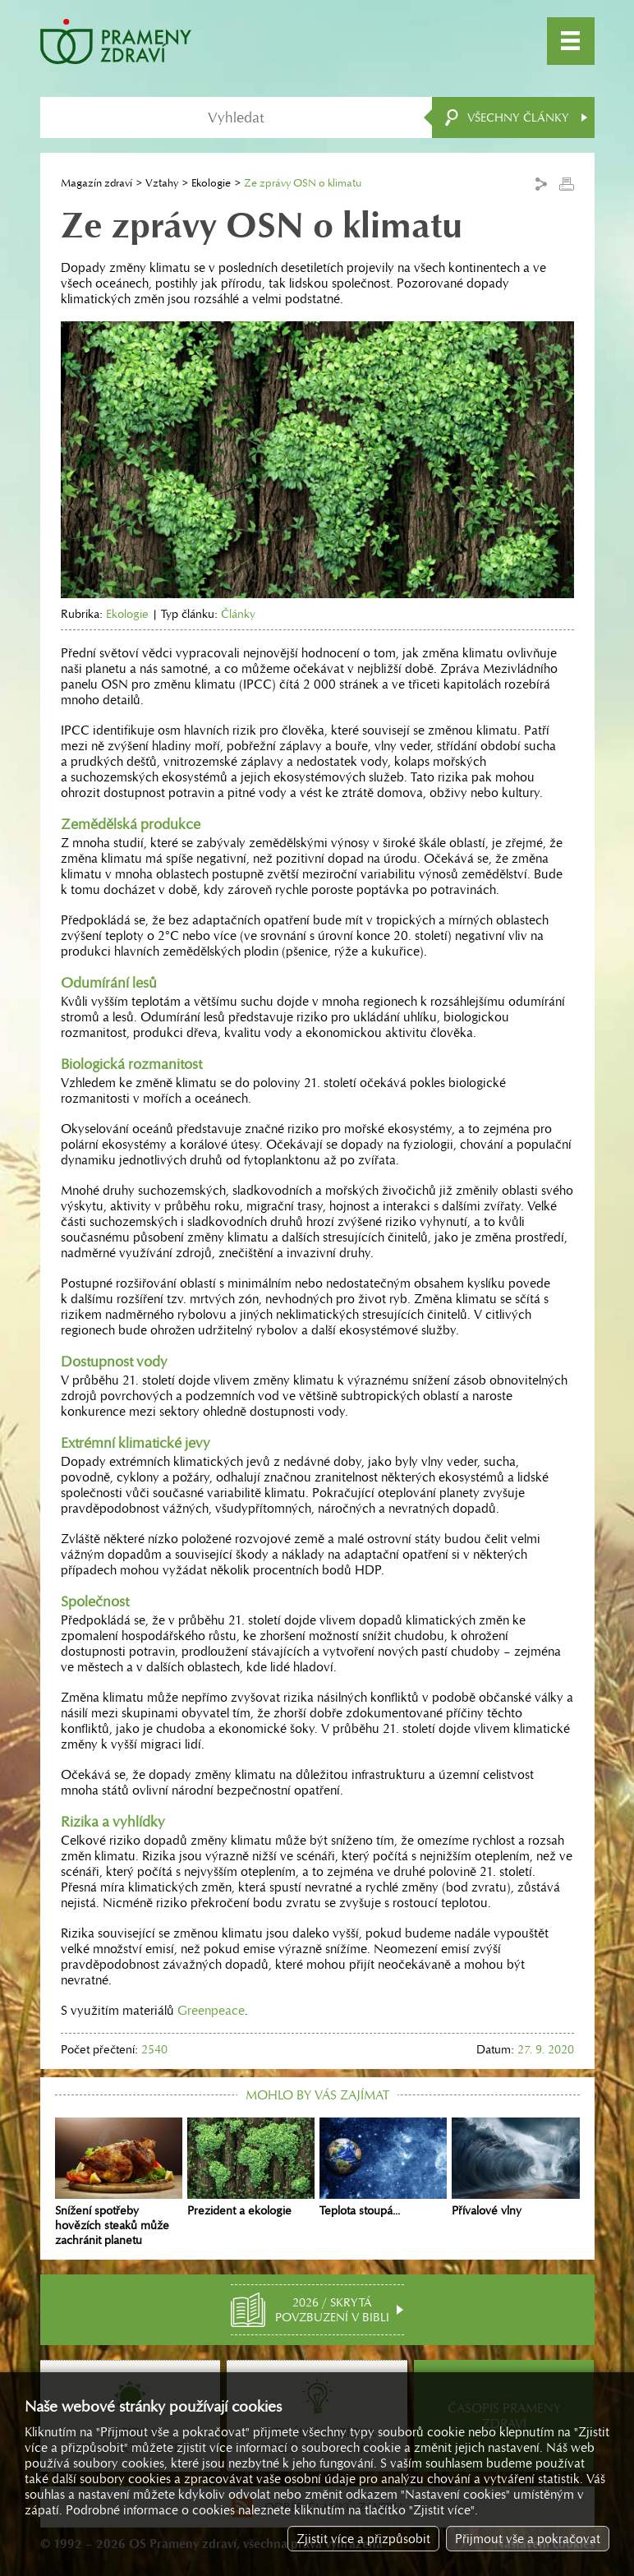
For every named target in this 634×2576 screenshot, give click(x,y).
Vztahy (161, 183)
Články (238, 613)
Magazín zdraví (96, 183)
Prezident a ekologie (251, 2167)
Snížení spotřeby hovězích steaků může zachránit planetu (118, 2182)
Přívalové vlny (515, 2167)
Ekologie (211, 183)
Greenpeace (211, 2010)
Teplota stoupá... (383, 2167)
